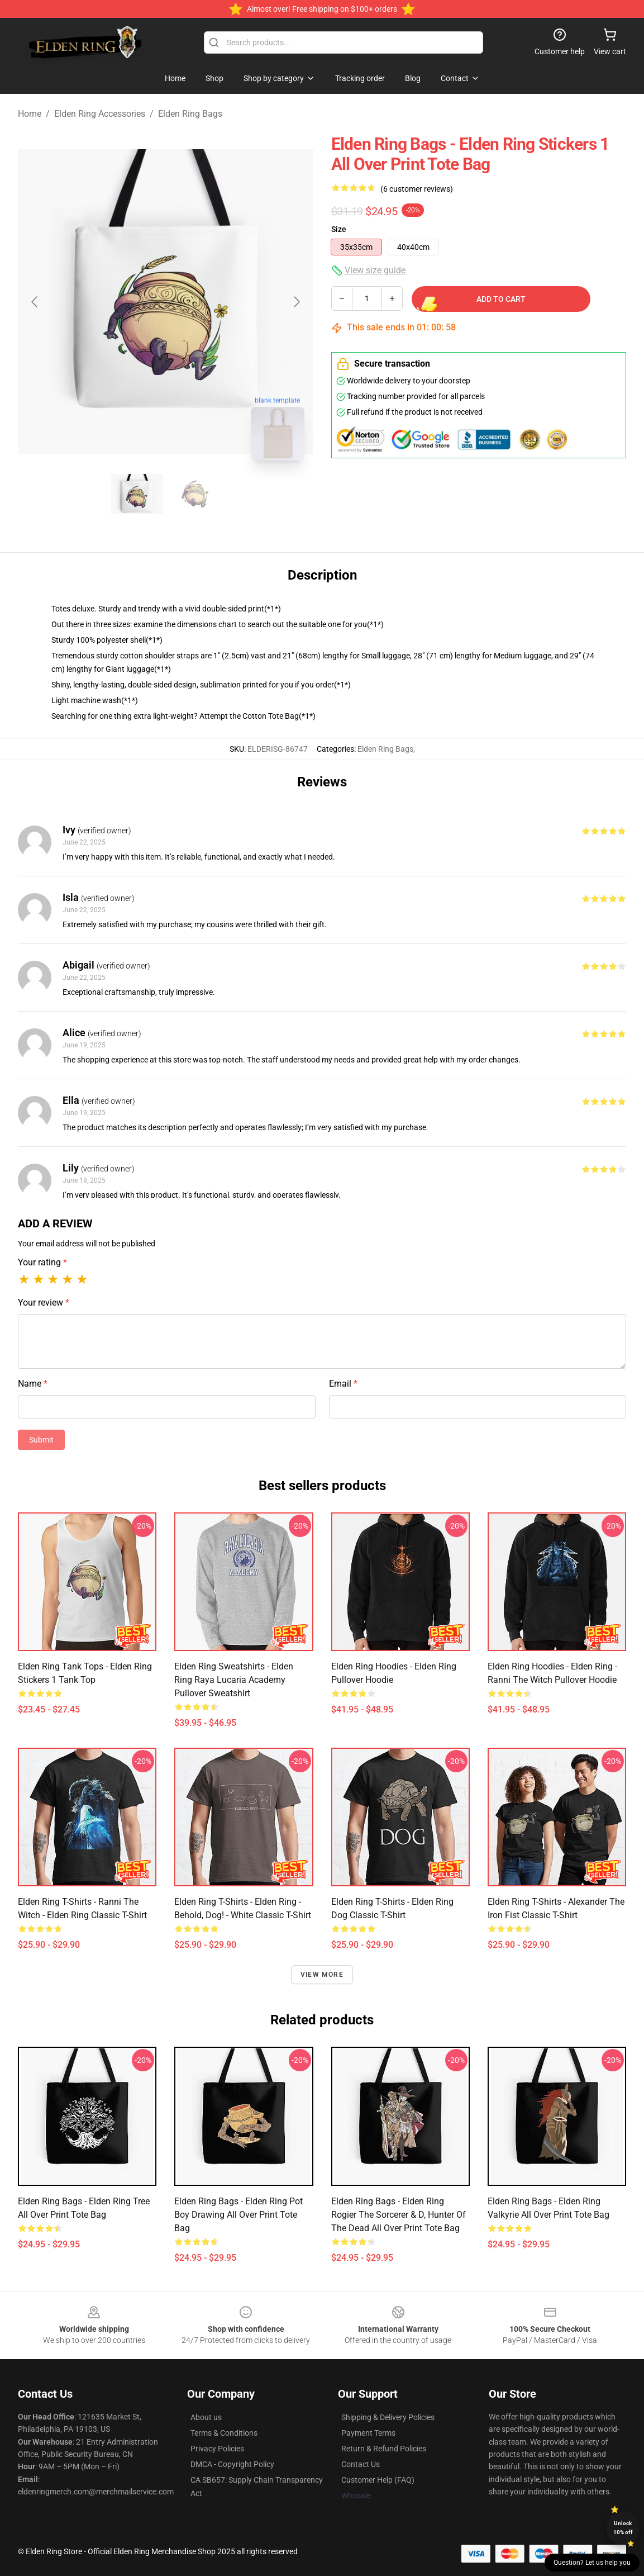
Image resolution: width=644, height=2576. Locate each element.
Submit (41, 1439)
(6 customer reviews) (416, 188)
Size (338, 229)
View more (322, 1975)
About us (206, 2417)
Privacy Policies (217, 2448)
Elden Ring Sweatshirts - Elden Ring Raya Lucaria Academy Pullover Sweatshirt (233, 1680)
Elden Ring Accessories (99, 113)
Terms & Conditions (223, 2432)
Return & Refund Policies (383, 2448)
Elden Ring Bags (190, 113)
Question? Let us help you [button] (592, 2562)
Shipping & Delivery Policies (388, 2417)
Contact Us (360, 2464)
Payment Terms (368, 2432)
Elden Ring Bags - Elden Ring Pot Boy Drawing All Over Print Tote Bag (238, 2214)
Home (29, 113)
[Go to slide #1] (137, 494)
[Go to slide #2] (195, 494)
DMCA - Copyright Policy (232, 2464)
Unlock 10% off (623, 2527)
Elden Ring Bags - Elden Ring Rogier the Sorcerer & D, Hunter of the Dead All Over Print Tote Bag (398, 2214)
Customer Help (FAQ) (377, 2479)
